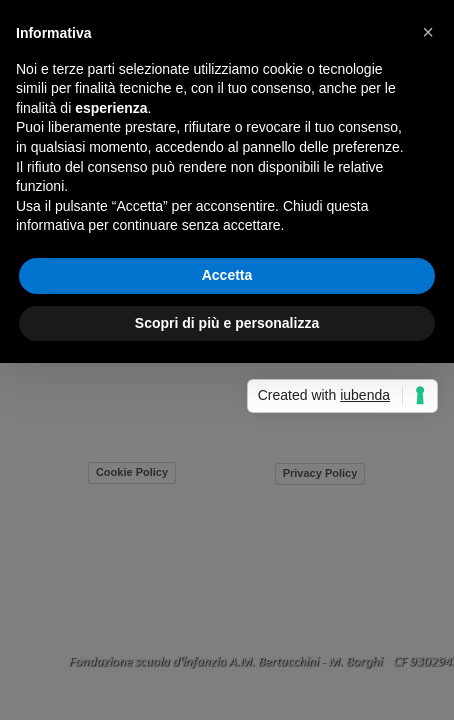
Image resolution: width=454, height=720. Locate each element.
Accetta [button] (227, 275)
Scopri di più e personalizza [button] (227, 323)
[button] (428, 32)
